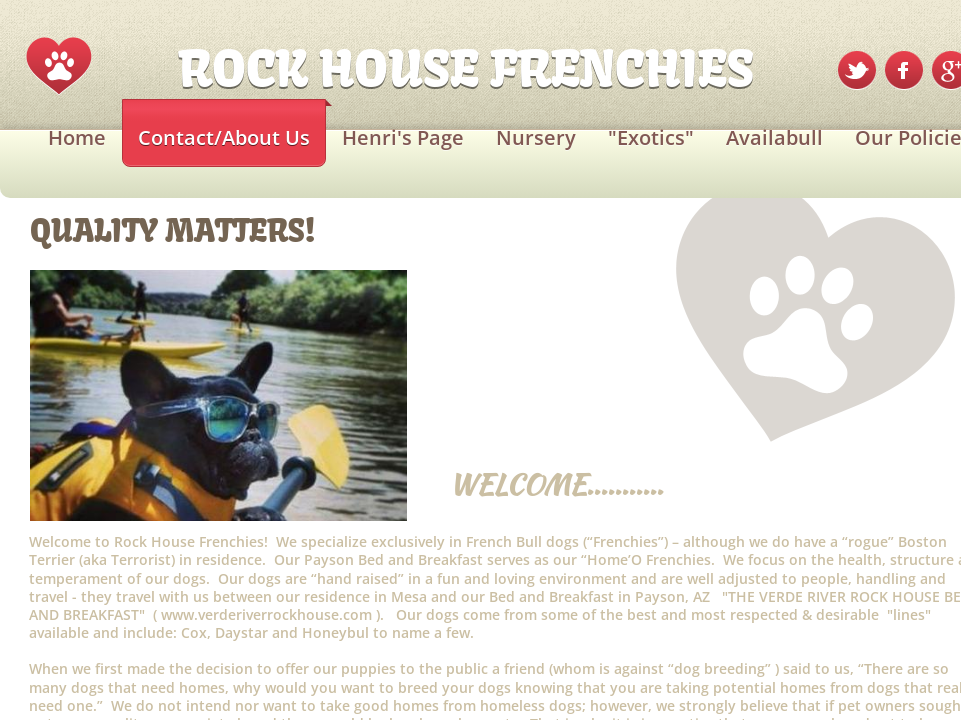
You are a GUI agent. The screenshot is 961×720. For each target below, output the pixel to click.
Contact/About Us (224, 137)
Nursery (536, 137)
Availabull (774, 137)
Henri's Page (403, 137)
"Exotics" (651, 137)
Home (77, 137)
